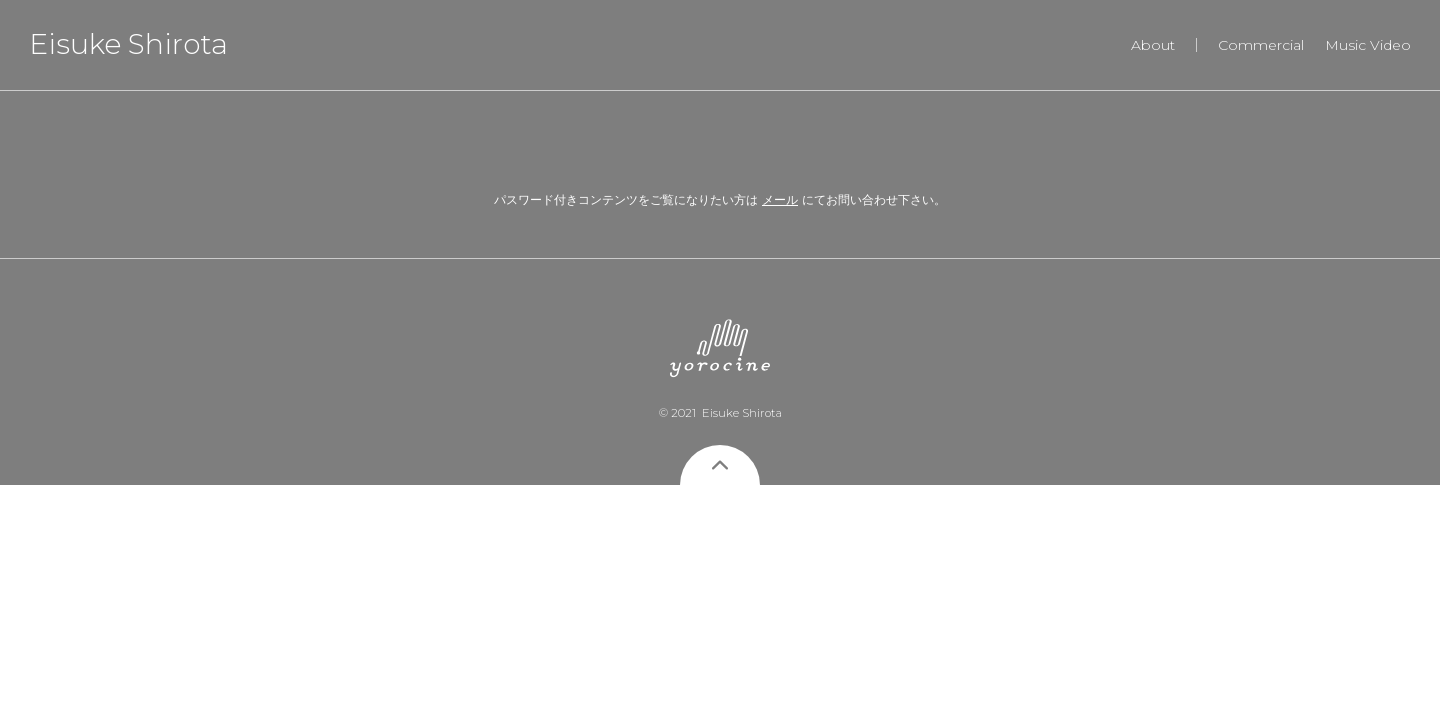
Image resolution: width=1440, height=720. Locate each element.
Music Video (1368, 45)
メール (780, 199)
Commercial (1261, 45)
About (1153, 45)
